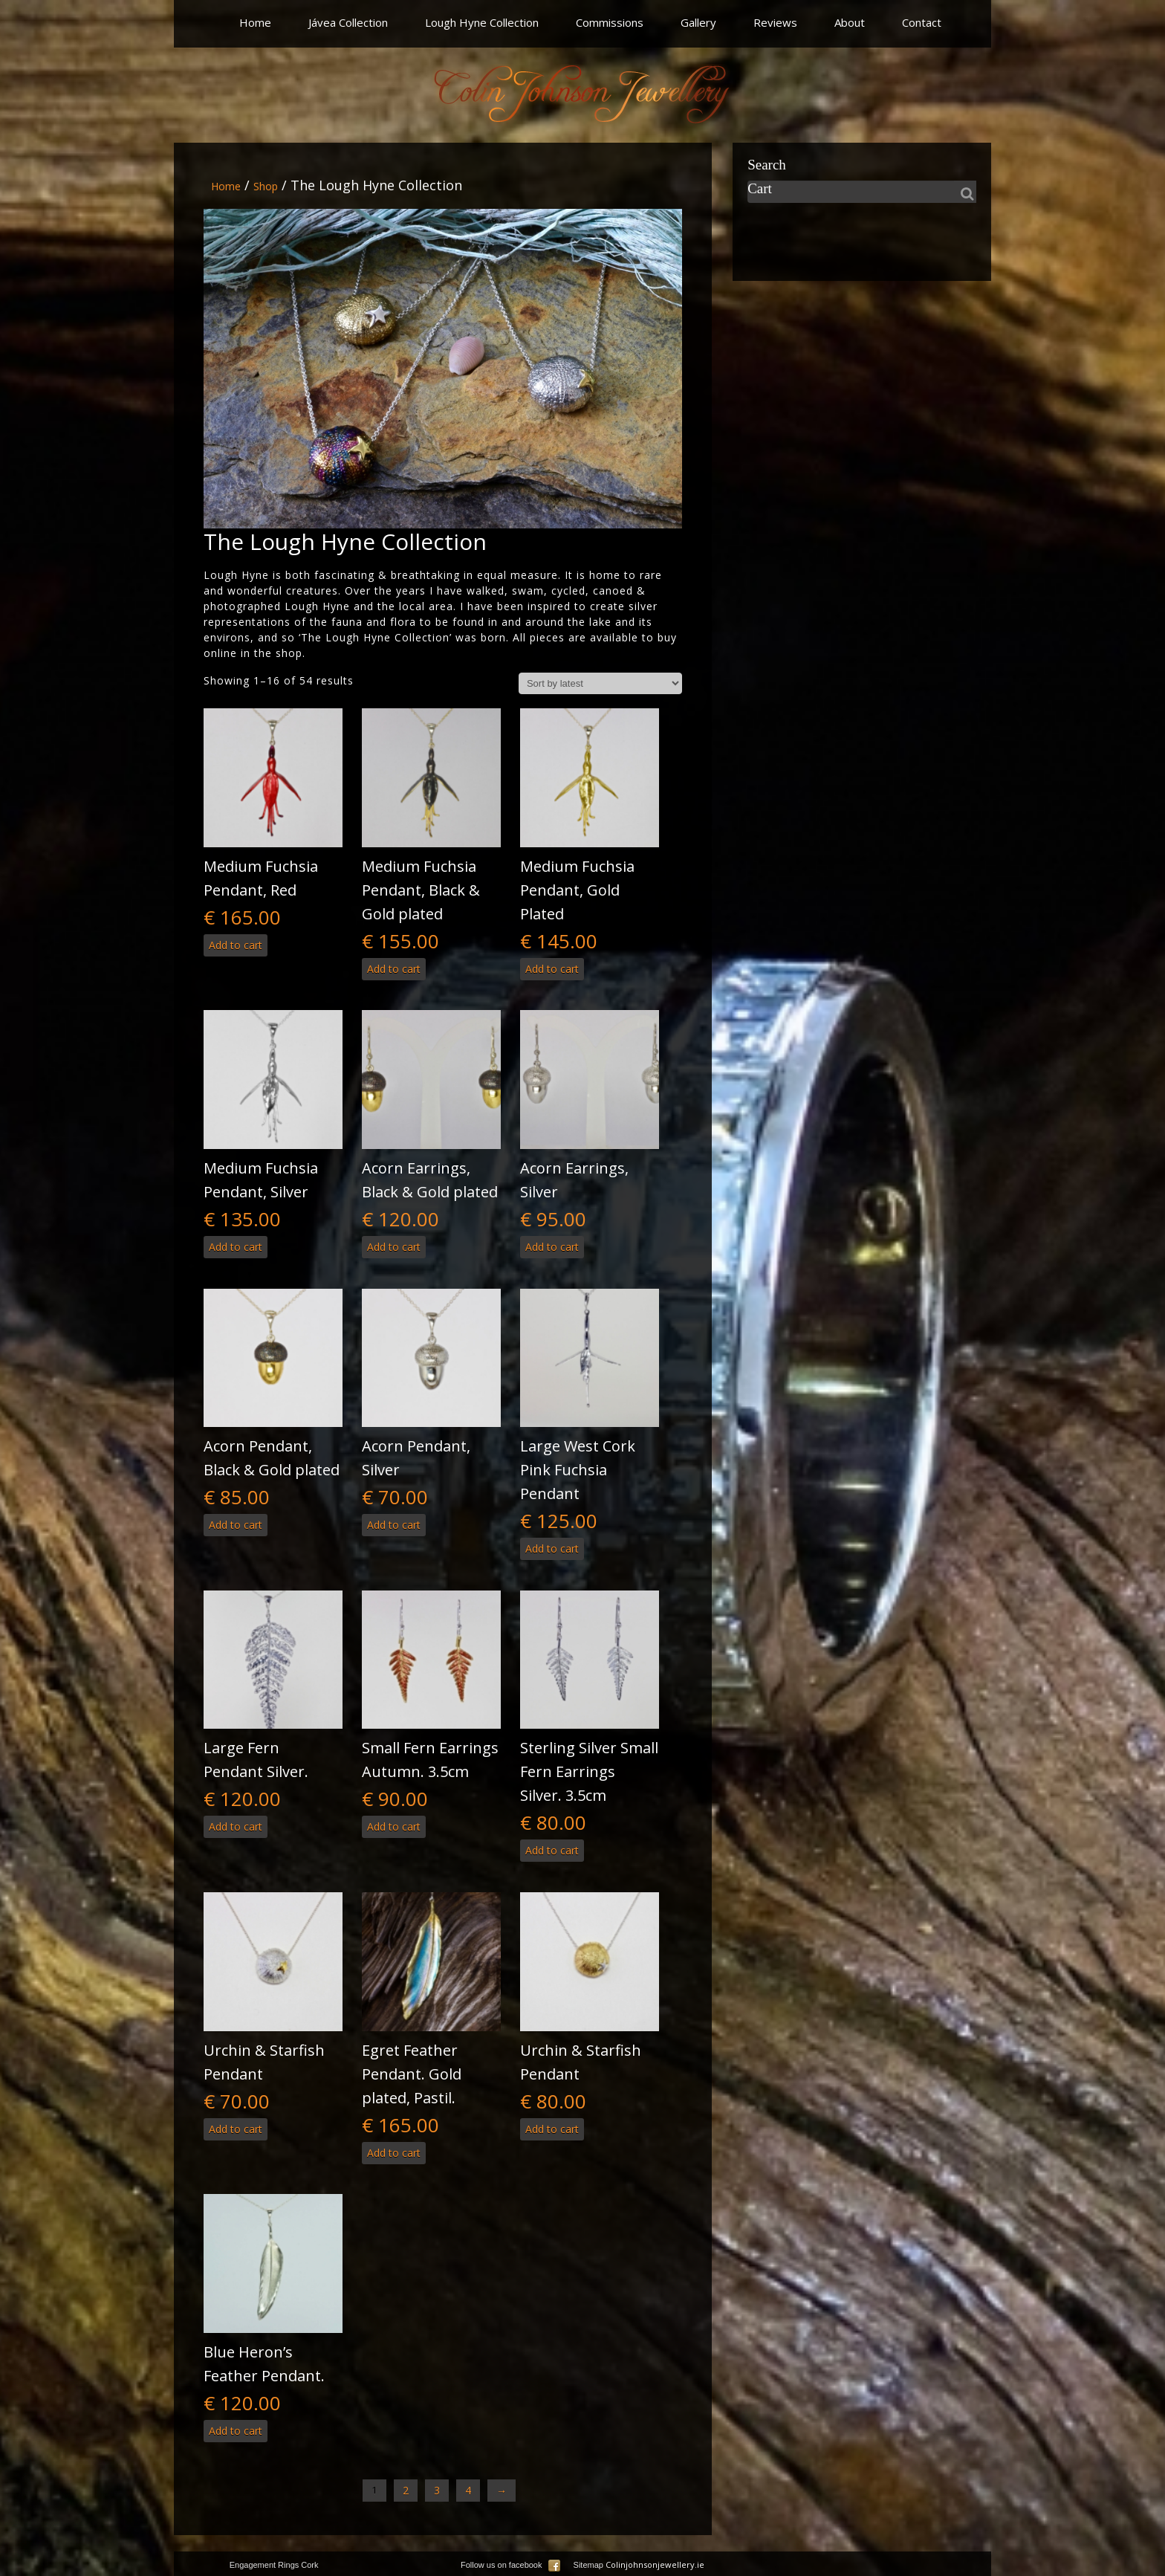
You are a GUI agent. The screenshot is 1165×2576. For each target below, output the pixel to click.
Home (255, 22)
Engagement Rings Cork (274, 2564)
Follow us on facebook (510, 2564)
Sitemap (588, 2564)
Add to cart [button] (235, 945)
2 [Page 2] (406, 2490)
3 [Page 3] (437, 2490)
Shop (265, 186)
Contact (921, 22)
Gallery (698, 22)
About (849, 22)
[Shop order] (600, 683)
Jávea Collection (348, 22)
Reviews (775, 22)
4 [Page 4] (468, 2490)
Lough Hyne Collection (482, 22)
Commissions (609, 22)
